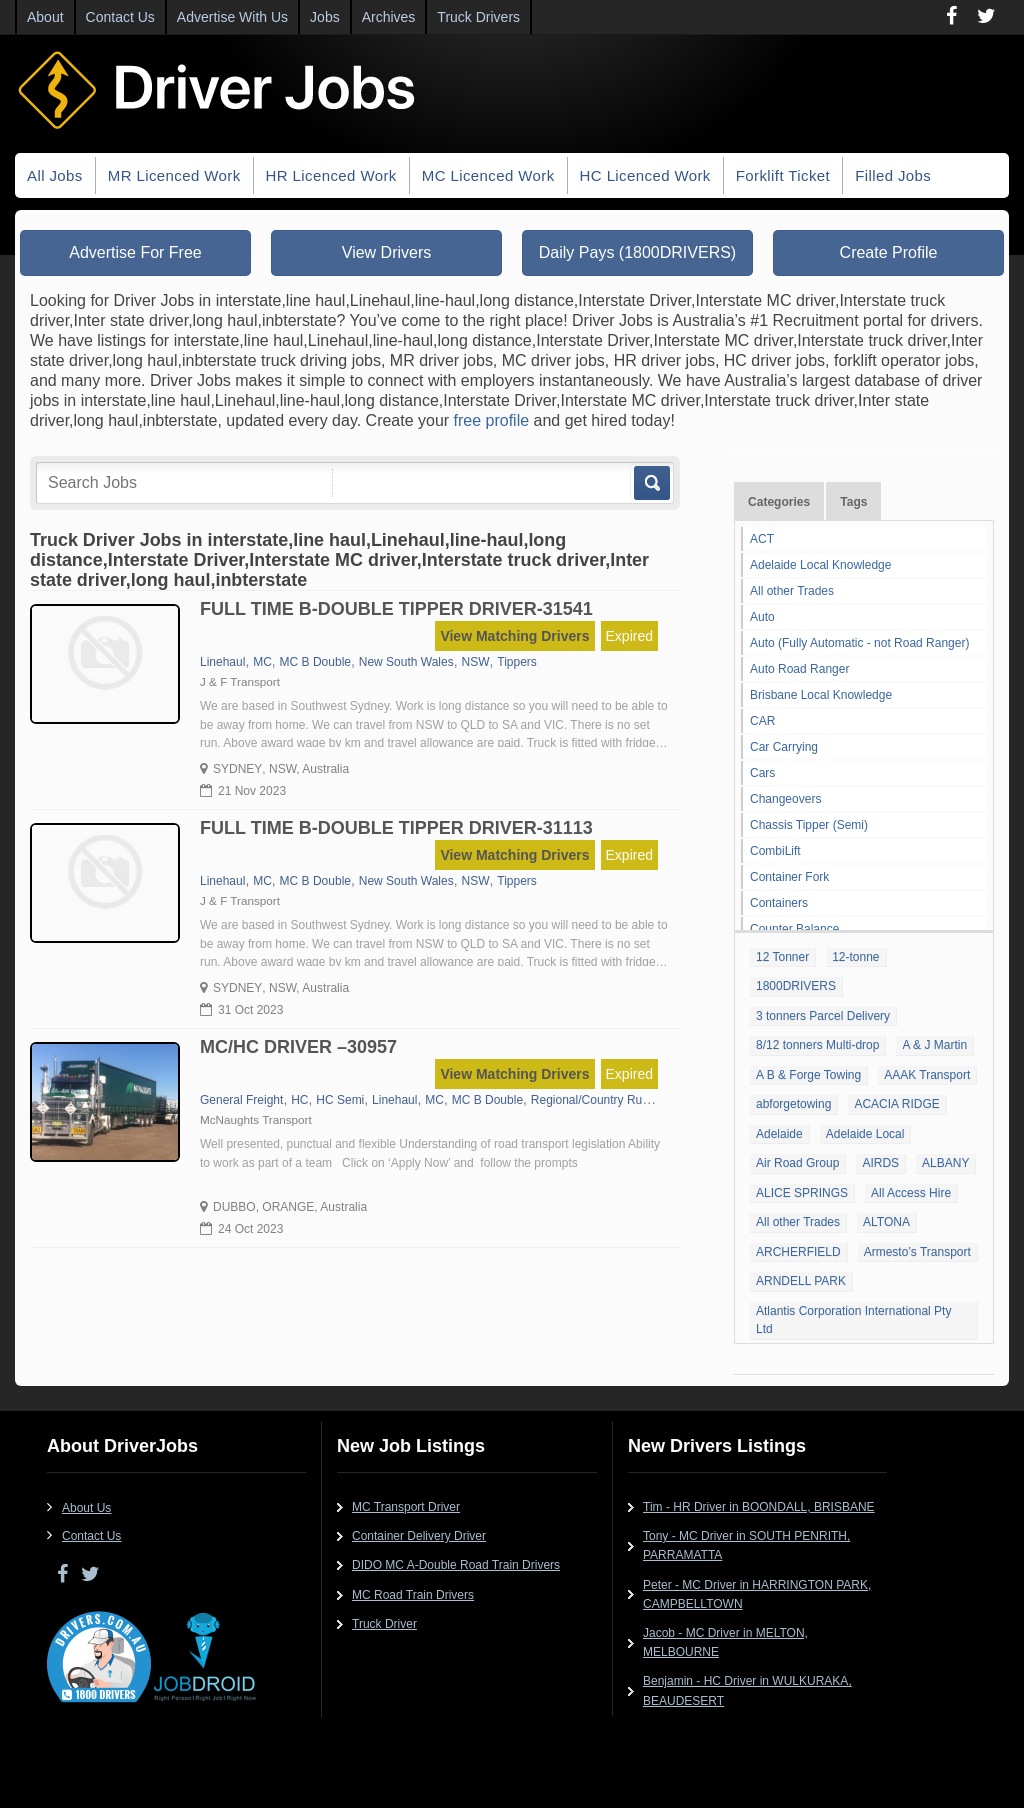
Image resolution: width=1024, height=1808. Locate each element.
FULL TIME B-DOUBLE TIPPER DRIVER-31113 (396, 828)
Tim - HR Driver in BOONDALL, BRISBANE (759, 1507)
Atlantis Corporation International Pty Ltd (853, 1320)
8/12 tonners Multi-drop (817, 1045)
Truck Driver (384, 1624)
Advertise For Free (135, 252)
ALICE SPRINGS (802, 1193)
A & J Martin (934, 1045)
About (45, 17)
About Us (86, 1508)
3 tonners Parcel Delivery (823, 1016)
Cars (762, 773)
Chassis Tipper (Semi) (809, 825)
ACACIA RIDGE (896, 1104)
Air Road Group (797, 1163)
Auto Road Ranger (799, 669)
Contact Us (120, 17)
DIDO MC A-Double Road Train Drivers (456, 1565)
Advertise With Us (232, 17)
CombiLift (775, 851)
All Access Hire (911, 1193)
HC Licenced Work (645, 175)
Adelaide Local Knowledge (820, 565)
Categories (779, 502)
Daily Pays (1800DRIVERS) (637, 252)
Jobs (325, 17)
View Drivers (387, 252)
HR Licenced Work (331, 175)
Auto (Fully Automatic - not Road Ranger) (859, 643)
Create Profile (889, 252)
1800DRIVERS (796, 986)
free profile (492, 420)
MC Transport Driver (406, 1507)
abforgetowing (793, 1104)
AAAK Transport (927, 1075)
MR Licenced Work (174, 175)
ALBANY (945, 1163)
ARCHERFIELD (798, 1252)
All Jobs (55, 175)
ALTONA (886, 1222)
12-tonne (855, 957)
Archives (389, 17)
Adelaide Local (865, 1134)
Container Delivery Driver (419, 1536)
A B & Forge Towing (808, 1075)
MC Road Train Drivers (413, 1595)
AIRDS (880, 1163)
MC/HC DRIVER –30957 (298, 1047)
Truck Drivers (478, 17)
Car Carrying (784, 747)
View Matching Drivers (514, 636)
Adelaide (779, 1134)
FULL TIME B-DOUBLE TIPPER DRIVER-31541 (396, 609)
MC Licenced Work (488, 175)
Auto (762, 617)
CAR (762, 721)
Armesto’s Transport (917, 1252)
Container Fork (789, 877)
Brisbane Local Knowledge (821, 695)
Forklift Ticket (783, 175)
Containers (779, 903)
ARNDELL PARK (801, 1281)
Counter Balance (794, 929)
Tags (853, 502)
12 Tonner (782, 957)
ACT (762, 539)
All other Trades (792, 591)
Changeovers (785, 799)
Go (650, 483)
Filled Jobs (893, 175)
